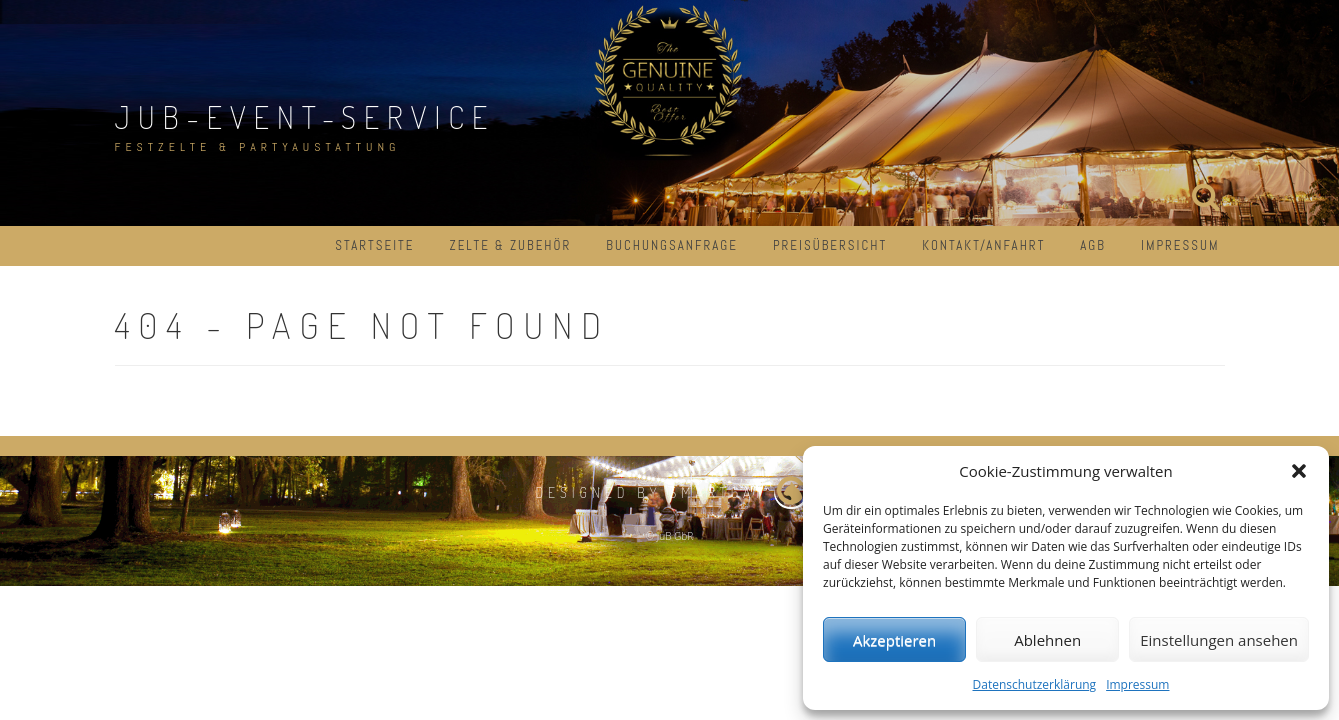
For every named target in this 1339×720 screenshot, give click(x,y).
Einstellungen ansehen (1219, 640)
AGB (1093, 245)
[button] (1299, 471)
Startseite (374, 245)
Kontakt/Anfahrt (983, 245)
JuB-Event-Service (305, 116)
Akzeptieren (894, 640)
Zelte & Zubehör (510, 245)
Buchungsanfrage (672, 245)
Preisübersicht (830, 245)
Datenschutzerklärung (1035, 684)
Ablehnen (1047, 640)
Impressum (1137, 684)
